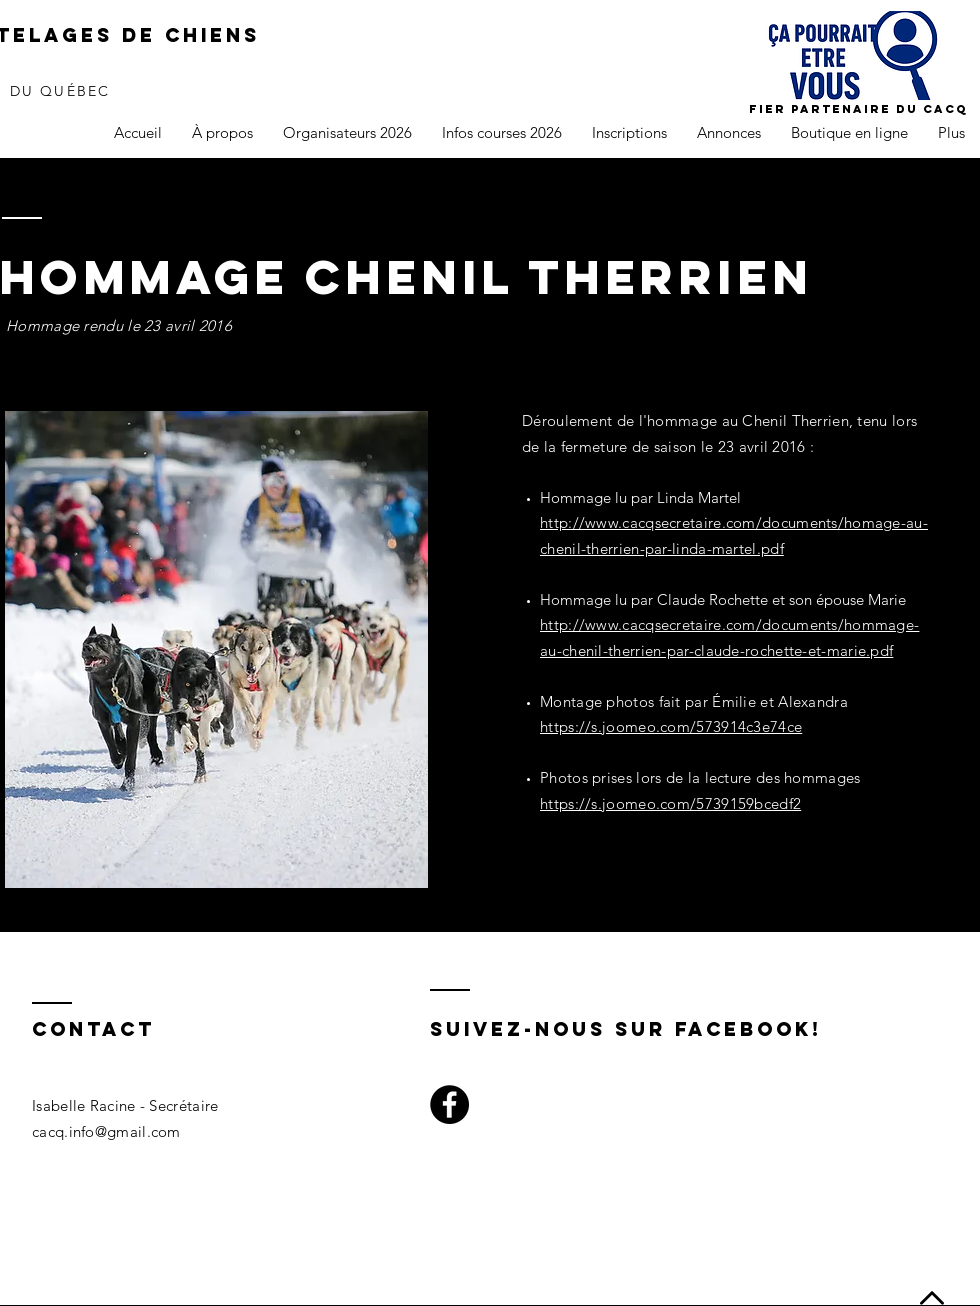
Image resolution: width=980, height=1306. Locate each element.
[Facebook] (449, 1104)
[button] (222, 133)
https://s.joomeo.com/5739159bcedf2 (670, 803)
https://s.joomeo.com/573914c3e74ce (671, 726)
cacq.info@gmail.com (106, 1131)
